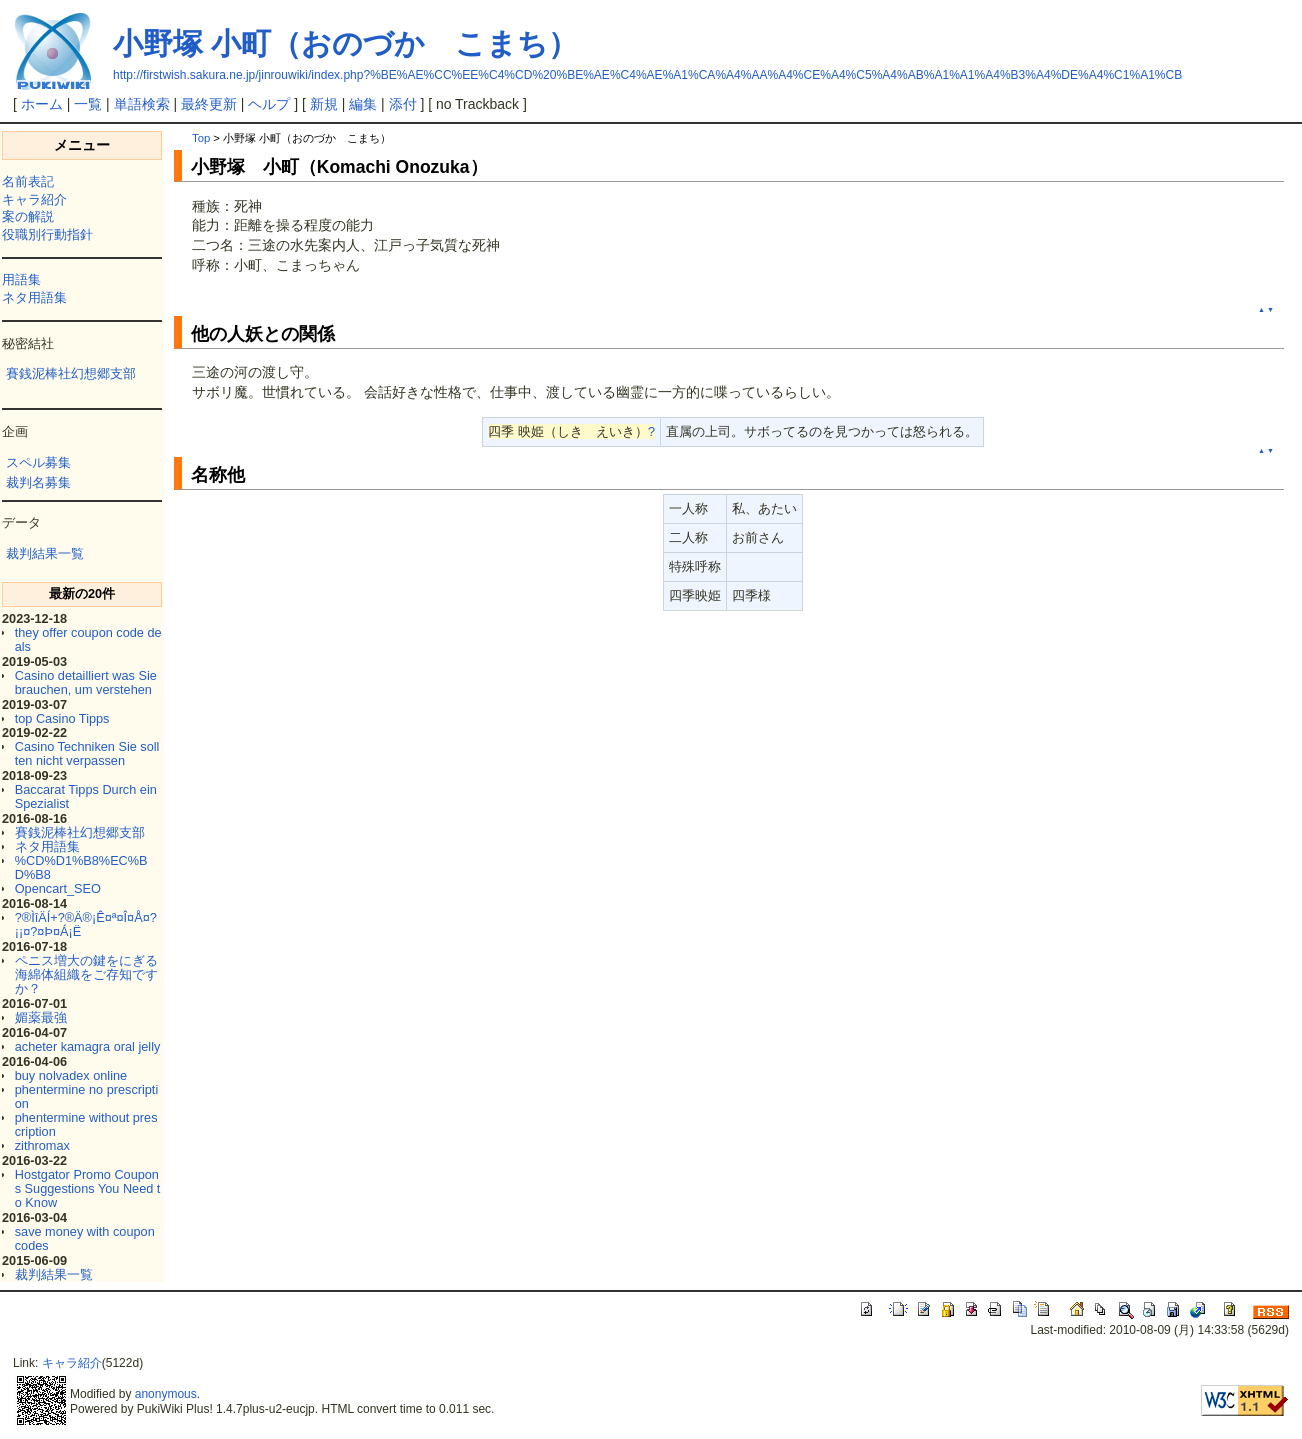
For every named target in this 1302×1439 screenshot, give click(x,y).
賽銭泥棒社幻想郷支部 (71, 373)
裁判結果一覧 (45, 553)
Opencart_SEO (58, 888)
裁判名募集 (38, 482)
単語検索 (142, 104)
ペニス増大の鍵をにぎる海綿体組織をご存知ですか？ (86, 974)
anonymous (166, 1394)
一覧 (88, 104)
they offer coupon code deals (88, 639)
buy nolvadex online (71, 1075)
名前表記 (28, 181)
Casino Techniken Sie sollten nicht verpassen (87, 753)
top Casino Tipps (62, 718)
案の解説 (28, 216)
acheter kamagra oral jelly (88, 1046)
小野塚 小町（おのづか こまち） (345, 43)
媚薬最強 (41, 1017)
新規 (324, 104)
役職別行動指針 (47, 234)
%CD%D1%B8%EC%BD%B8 (81, 867)
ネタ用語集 (34, 297)
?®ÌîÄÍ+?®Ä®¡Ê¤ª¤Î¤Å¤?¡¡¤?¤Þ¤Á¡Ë (86, 924)
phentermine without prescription (86, 1124)
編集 (363, 104)
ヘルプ (269, 104)
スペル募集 (38, 462)
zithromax (42, 1145)
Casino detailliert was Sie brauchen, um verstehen (86, 682)
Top (201, 138)
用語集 (21, 279)
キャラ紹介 (34, 199)
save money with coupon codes (85, 1238)
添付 (403, 104)
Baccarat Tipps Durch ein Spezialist (86, 796)
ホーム (42, 104)
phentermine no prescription (87, 1096)
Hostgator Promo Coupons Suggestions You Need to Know (88, 1188)
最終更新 (209, 104)
